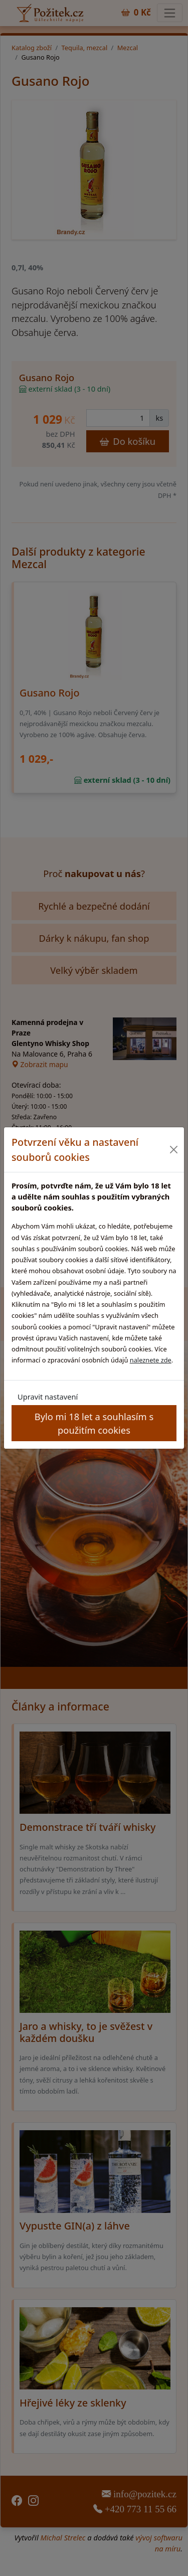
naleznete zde (150, 1359)
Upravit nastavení (48, 1397)
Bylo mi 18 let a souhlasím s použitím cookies (94, 1423)
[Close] (173, 1149)
